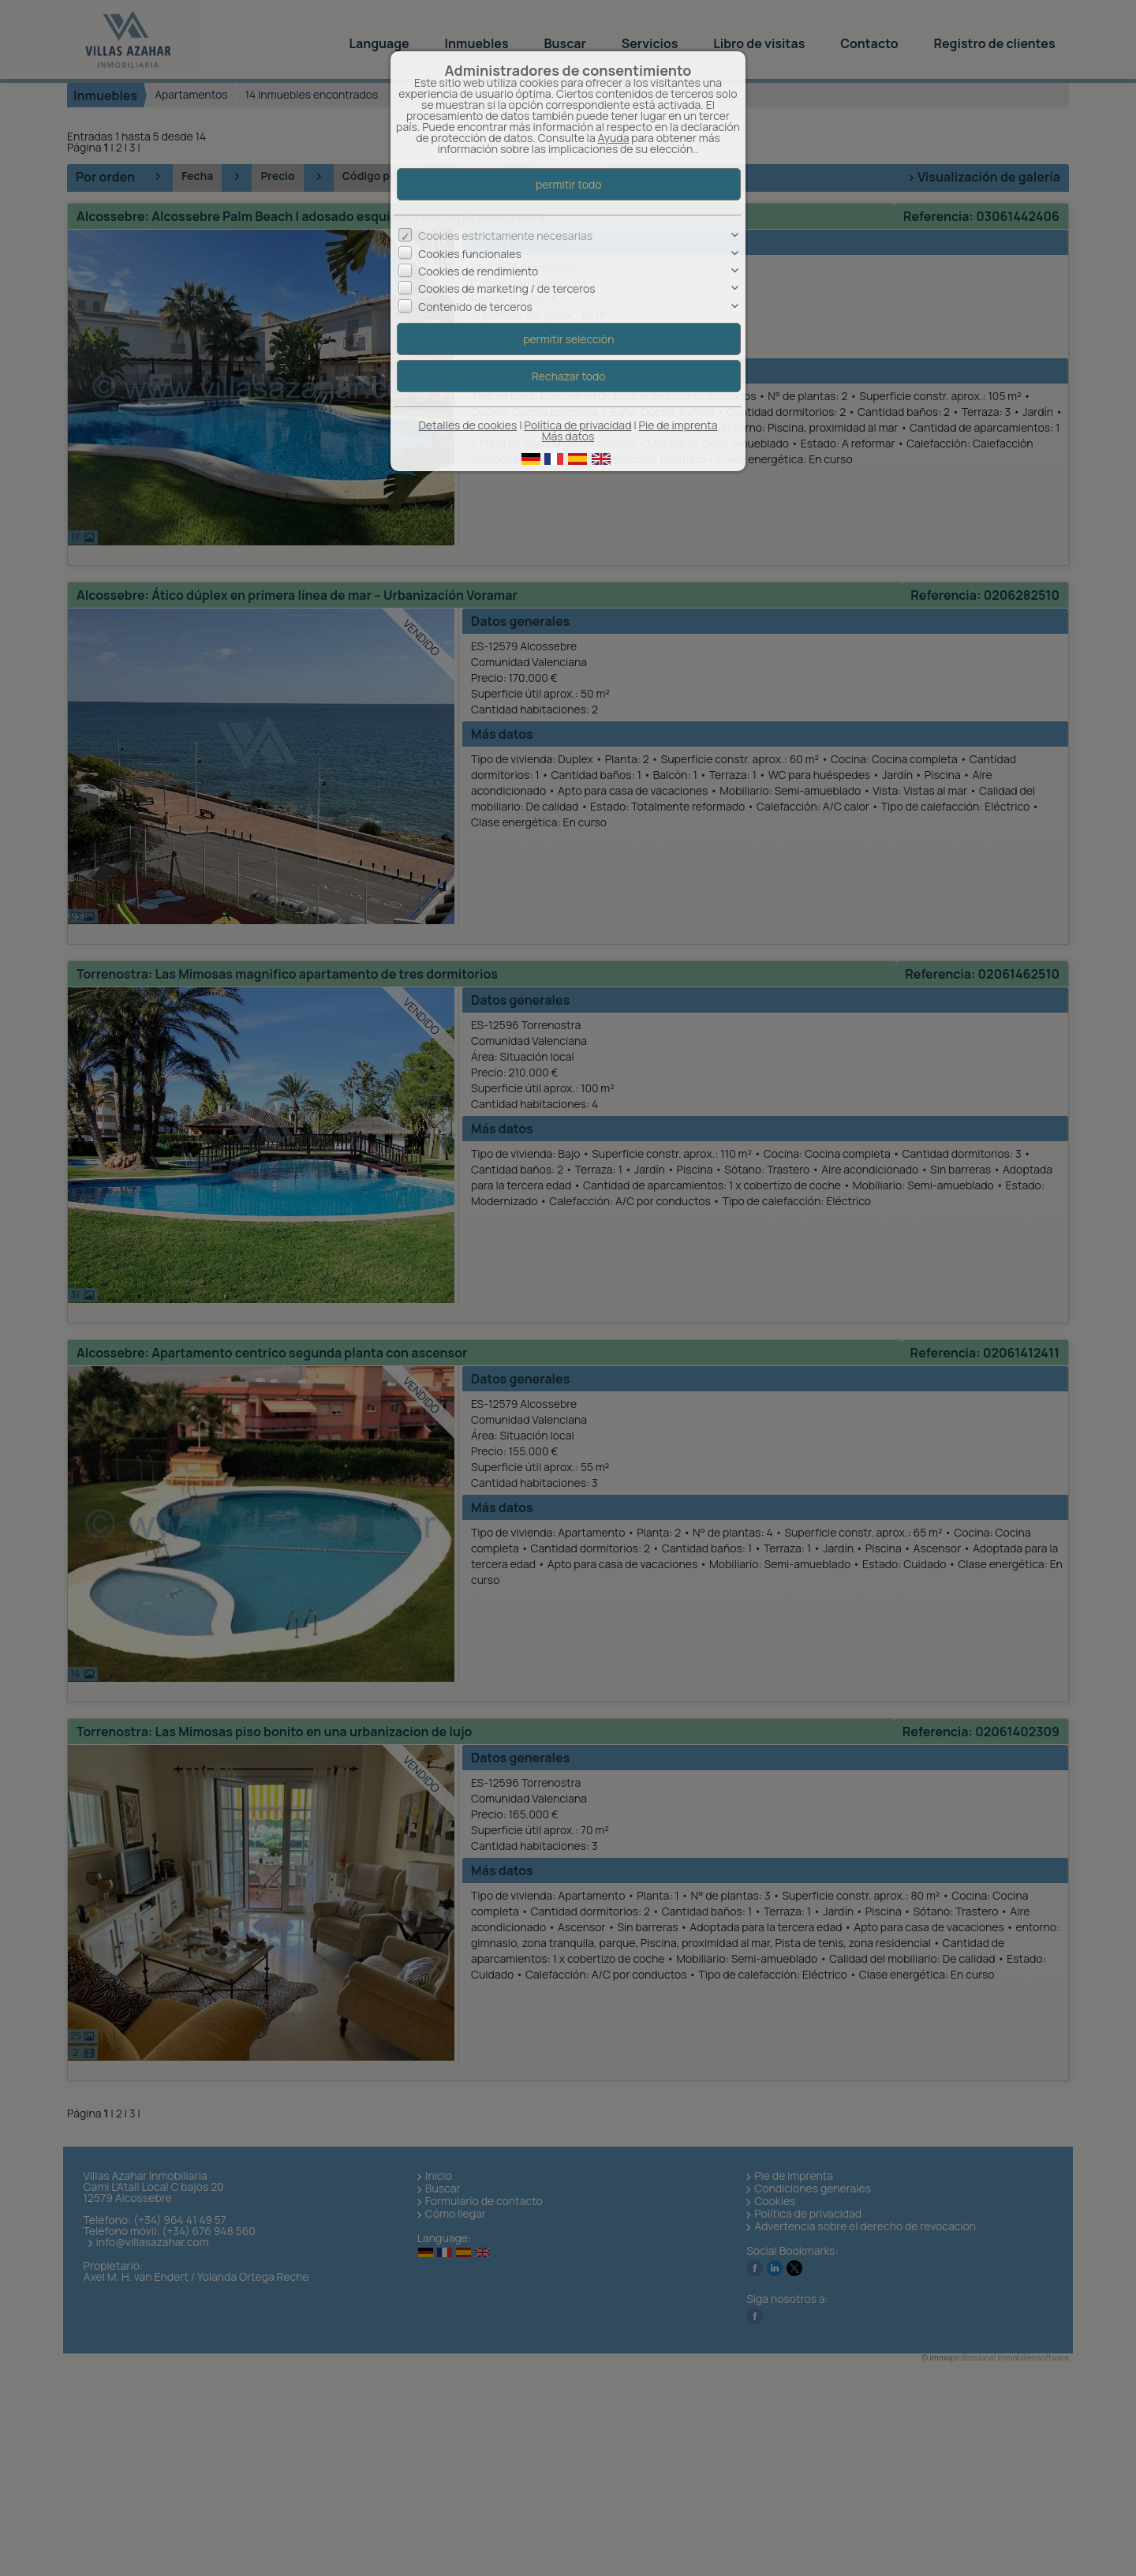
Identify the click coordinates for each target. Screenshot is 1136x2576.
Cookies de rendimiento (478, 271)
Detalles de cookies (467, 424)
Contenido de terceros (475, 306)
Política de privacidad (578, 424)
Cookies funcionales (469, 253)
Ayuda (613, 137)
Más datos (568, 436)
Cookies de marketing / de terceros (506, 288)
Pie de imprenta (678, 424)
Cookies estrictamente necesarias (505, 235)
